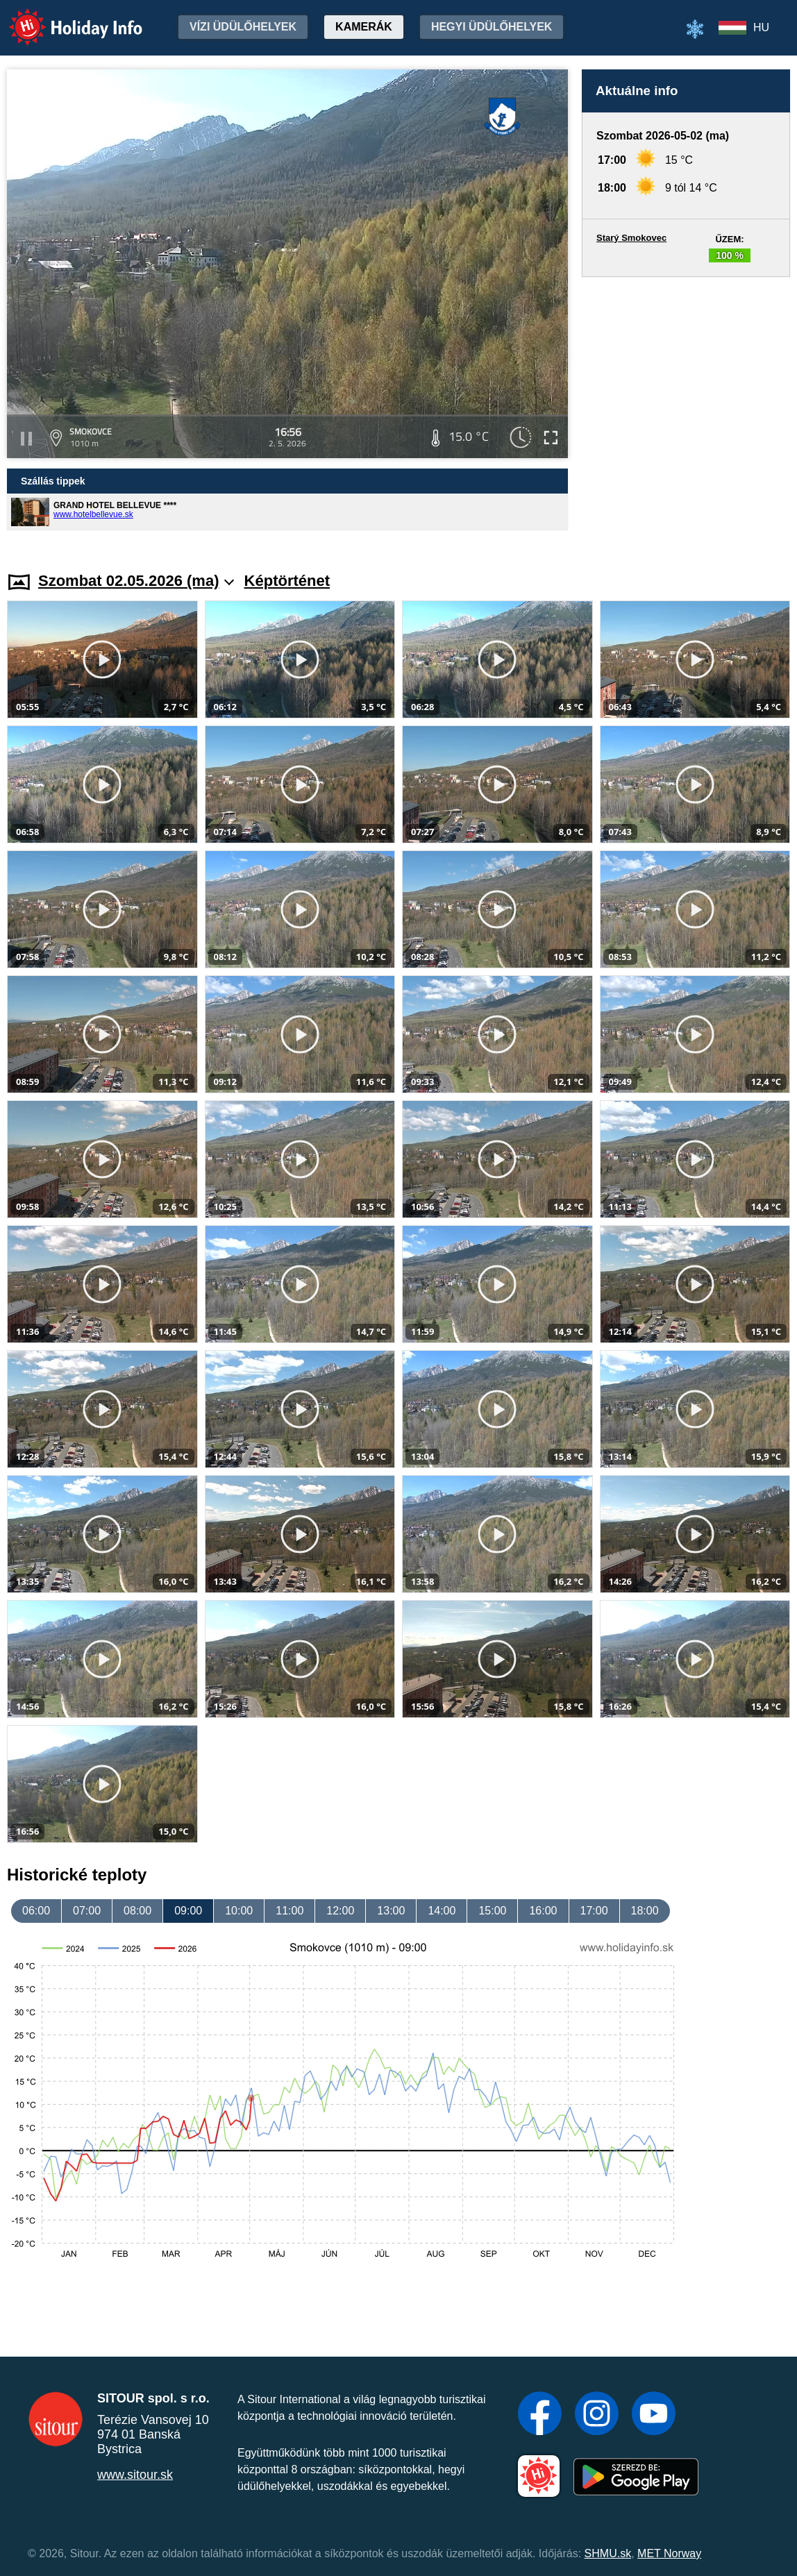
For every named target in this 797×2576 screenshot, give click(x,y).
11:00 (289, 1911)
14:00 (441, 1911)
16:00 (543, 1911)
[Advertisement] (686, 411)
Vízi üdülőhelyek (243, 27)
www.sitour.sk (135, 2475)
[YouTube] (654, 2415)
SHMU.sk (608, 2553)
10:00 (239, 1911)
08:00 (137, 1911)
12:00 (340, 1911)
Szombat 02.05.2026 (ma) (136, 580)
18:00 (645, 1911)
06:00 (36, 1911)
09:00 (188, 1911)
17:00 (594, 1911)
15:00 (492, 1911)
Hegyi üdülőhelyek (492, 27)
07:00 (87, 1911)
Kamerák (363, 27)
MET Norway (669, 2553)
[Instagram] (597, 2415)
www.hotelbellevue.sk (93, 514)
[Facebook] (540, 2415)
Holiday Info (62, 17)
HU (761, 27)
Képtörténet (287, 580)
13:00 (391, 1911)
